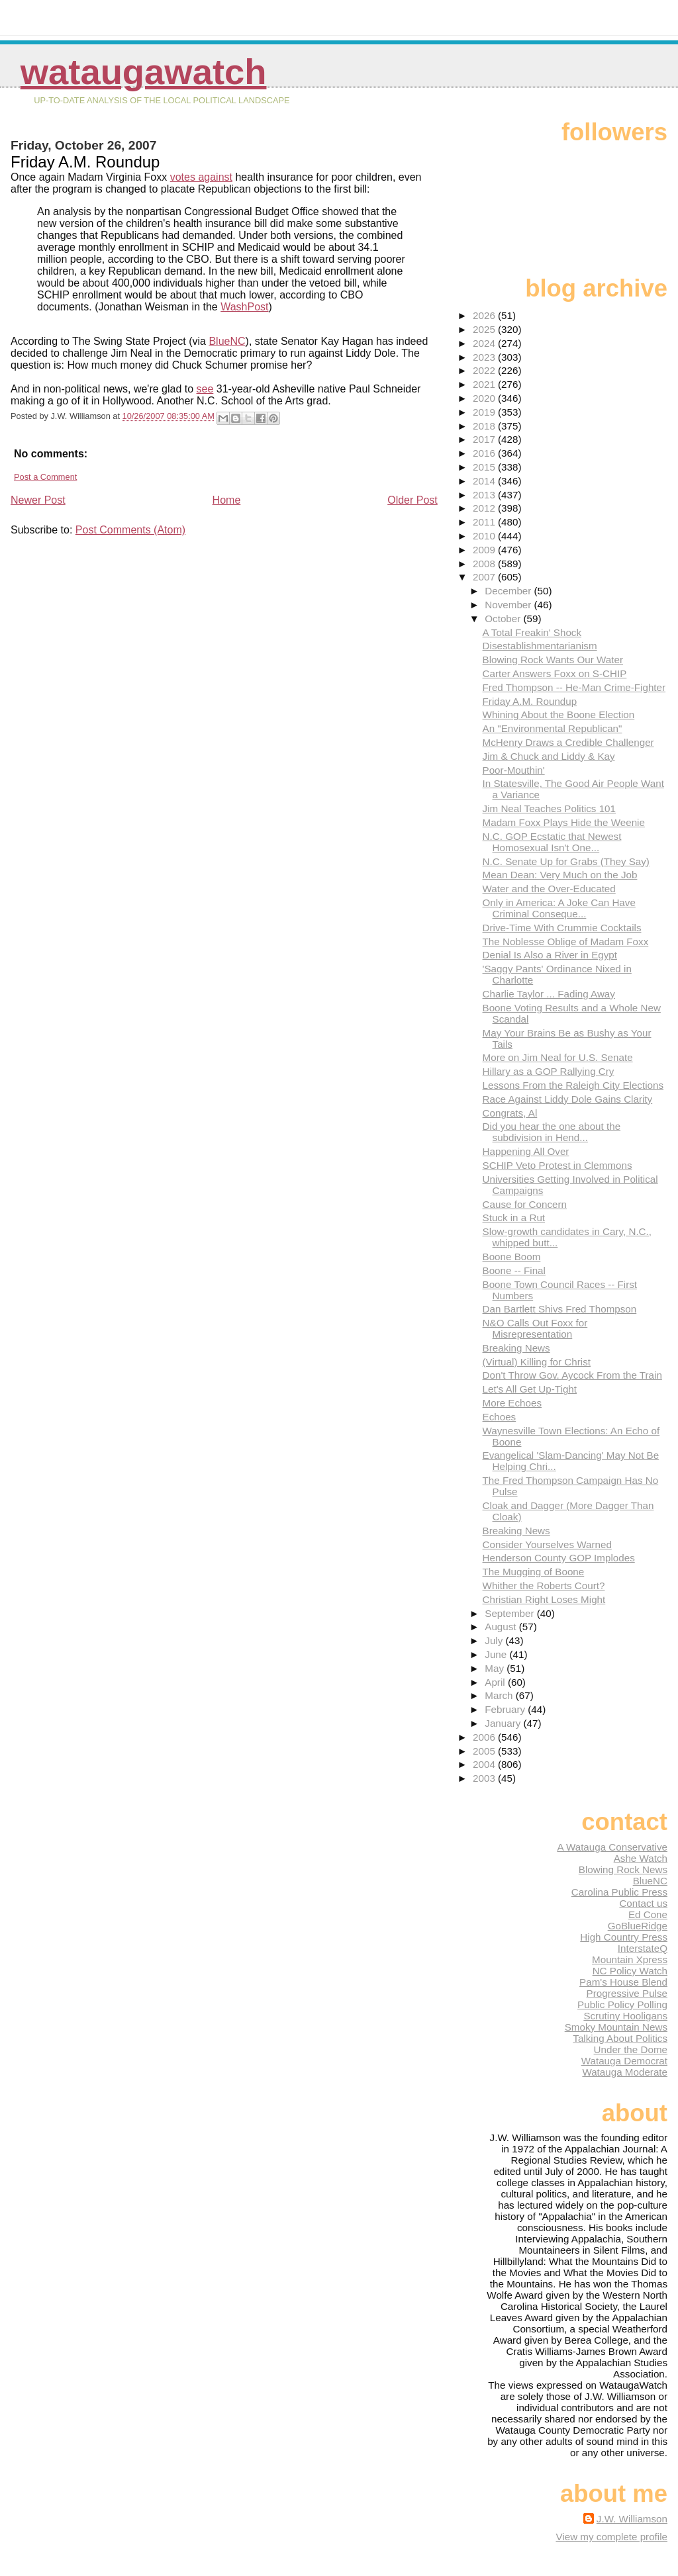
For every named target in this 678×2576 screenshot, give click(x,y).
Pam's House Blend (623, 1982)
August (502, 1626)
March (500, 1695)
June (497, 1654)
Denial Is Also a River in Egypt (550, 954)
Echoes (499, 1416)
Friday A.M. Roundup (530, 701)
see (205, 388)
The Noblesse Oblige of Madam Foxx (566, 941)
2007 (485, 576)
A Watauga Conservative (612, 1847)
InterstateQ (642, 1948)
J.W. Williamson (632, 2518)
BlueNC (227, 341)
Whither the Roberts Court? (544, 1585)
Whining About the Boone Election (559, 714)
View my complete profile (611, 2536)
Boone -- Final (514, 1270)
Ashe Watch (640, 1858)
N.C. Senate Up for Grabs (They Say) (566, 861)
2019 (485, 412)
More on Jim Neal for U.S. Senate (558, 1057)
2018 (485, 426)
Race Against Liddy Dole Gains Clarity (568, 1099)
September (511, 1613)
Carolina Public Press (619, 1892)
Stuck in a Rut (514, 1217)
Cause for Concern (525, 1204)
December (509, 590)
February (506, 1709)
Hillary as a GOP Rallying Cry (548, 1071)
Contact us (643, 1903)
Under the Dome (630, 2049)
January (504, 1723)
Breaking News (516, 1348)
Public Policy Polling (622, 2004)
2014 (485, 480)
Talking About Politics (620, 2038)
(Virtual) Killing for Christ (537, 1361)
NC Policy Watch (630, 1970)
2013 (485, 494)
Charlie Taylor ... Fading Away (549, 993)
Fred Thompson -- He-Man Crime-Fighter (574, 687)
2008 (485, 563)
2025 (485, 329)
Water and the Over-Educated (549, 888)
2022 (485, 370)
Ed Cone (647, 1914)
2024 (485, 343)
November (509, 604)
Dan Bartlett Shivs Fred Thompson (560, 1308)
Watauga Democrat (624, 2060)
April (496, 1682)
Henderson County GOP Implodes (559, 1557)
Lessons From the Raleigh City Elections (573, 1085)
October (504, 618)
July (495, 1640)
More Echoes (512, 1402)
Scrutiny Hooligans (625, 2015)
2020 (485, 398)
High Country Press (623, 1937)
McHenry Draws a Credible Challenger (568, 742)
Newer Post (38, 500)
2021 (485, 384)
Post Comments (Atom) (130, 529)
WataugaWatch (144, 72)
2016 (485, 453)
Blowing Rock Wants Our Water (553, 659)
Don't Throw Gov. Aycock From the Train (572, 1375)
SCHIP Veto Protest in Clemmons (557, 1165)
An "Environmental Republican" (552, 728)
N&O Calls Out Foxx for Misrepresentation (535, 1328)
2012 (485, 508)
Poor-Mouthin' (514, 770)
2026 (485, 315)
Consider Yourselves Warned (547, 1544)
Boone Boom (512, 1256)
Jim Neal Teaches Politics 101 (549, 808)
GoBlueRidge (637, 1925)
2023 (485, 357)
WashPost (244, 306)
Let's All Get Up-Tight (530, 1389)
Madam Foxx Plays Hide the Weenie (564, 822)
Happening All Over (526, 1151)
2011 (485, 522)
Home (227, 500)
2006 (485, 1737)
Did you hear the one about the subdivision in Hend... (552, 1132)
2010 (485, 535)
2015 (485, 467)
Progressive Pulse (627, 1993)
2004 (485, 1764)
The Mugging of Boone (534, 1571)
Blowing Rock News (623, 1869)
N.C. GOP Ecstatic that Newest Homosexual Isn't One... (552, 842)
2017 (485, 439)
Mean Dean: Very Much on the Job (560, 874)
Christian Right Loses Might (544, 1599)
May (496, 1668)
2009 (485, 549)
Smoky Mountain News (616, 2027)
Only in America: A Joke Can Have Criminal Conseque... (559, 908)
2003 (485, 1778)
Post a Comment (45, 477)
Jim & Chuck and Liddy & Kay (549, 756)
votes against (201, 177)
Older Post (412, 500)
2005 (485, 1751)
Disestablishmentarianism (540, 645)
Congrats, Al (510, 1113)
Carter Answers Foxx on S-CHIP (555, 673)
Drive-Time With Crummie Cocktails (562, 927)
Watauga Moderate (624, 2072)
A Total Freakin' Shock (532, 632)
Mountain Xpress (629, 1959)
